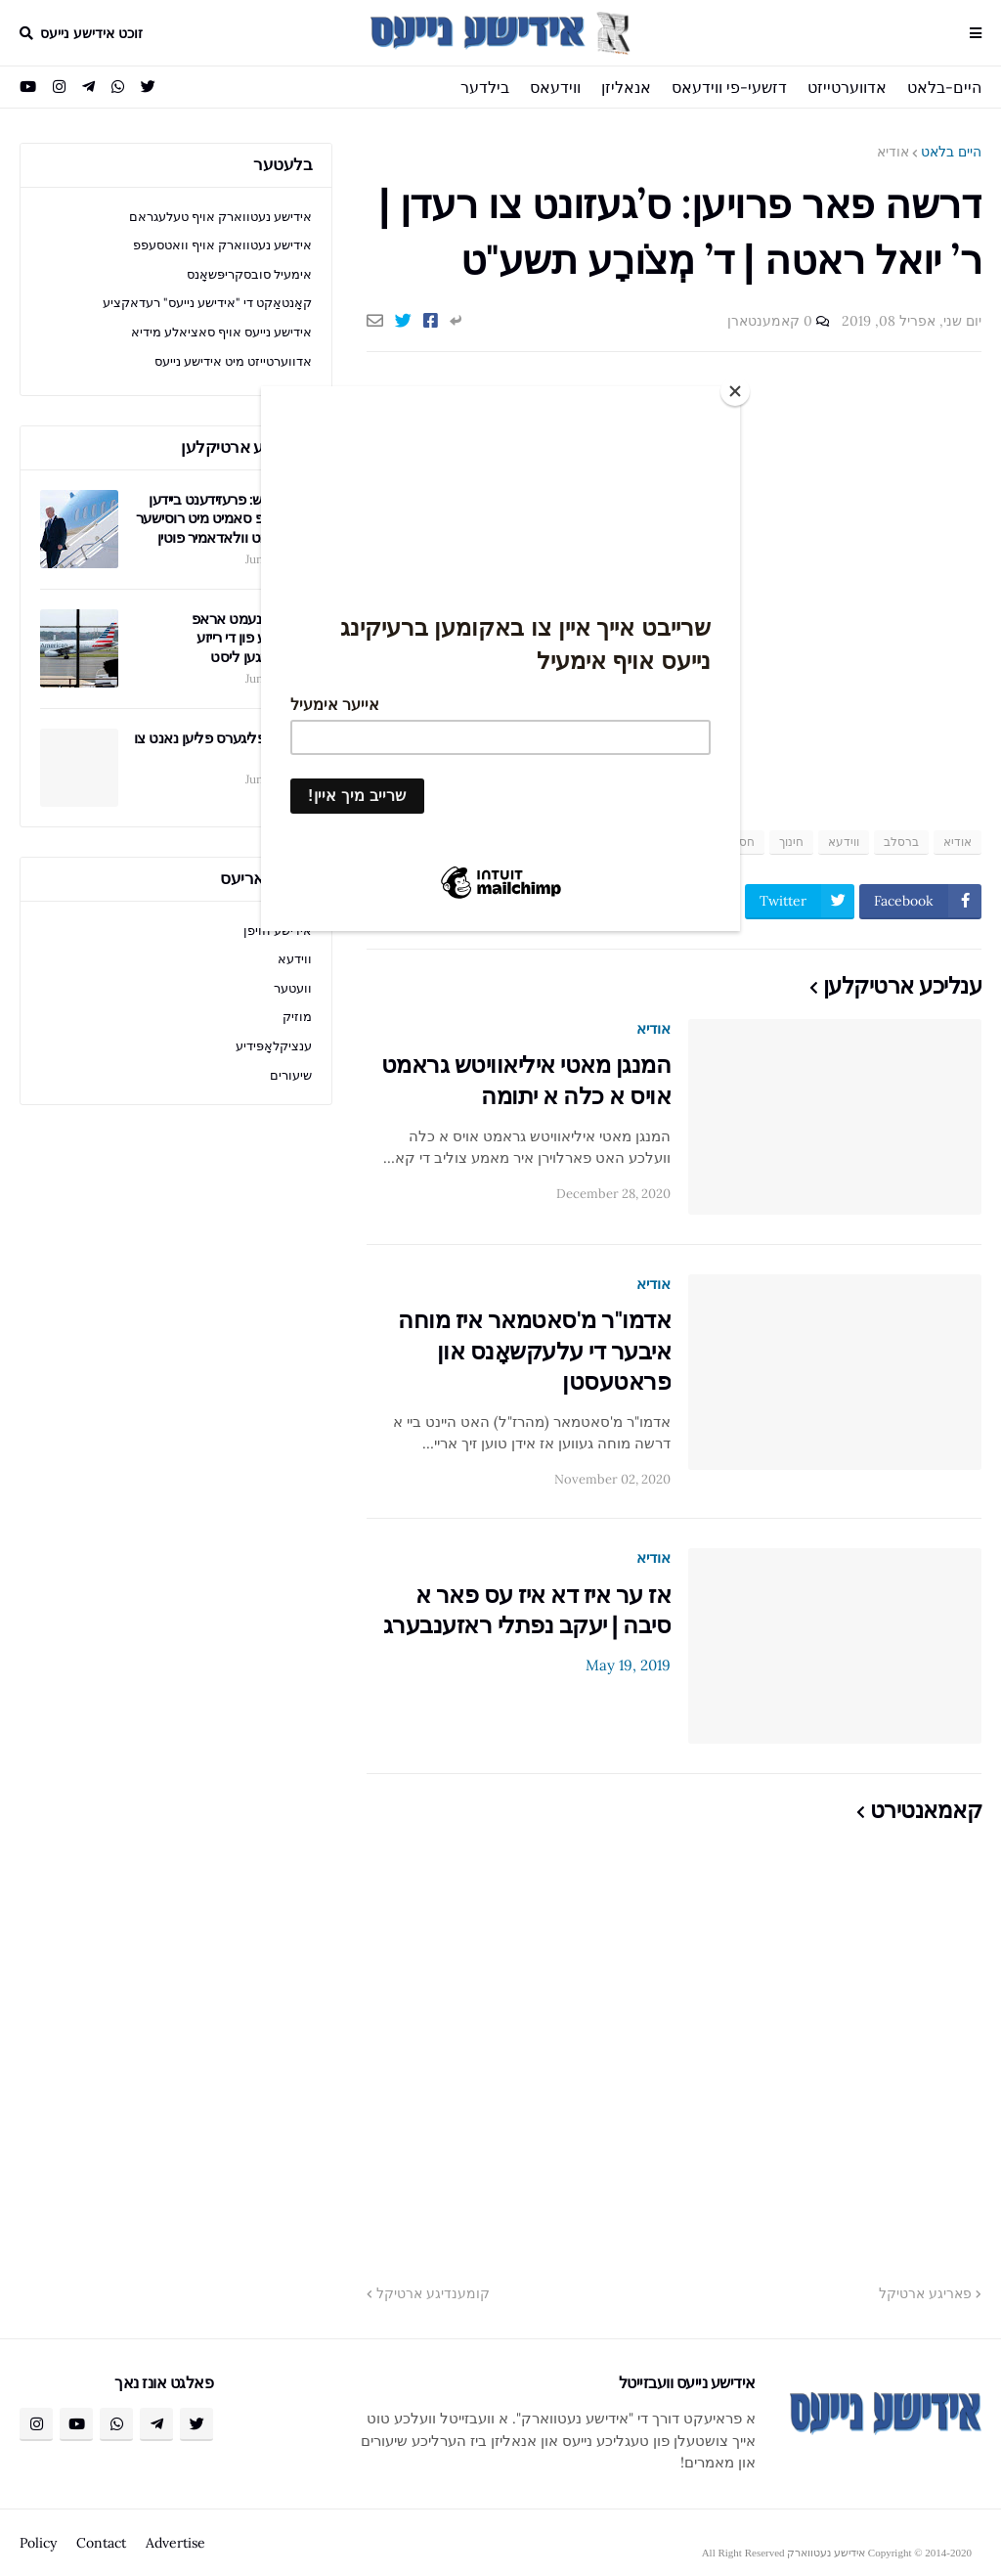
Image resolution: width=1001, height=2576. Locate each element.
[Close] (735, 391)
